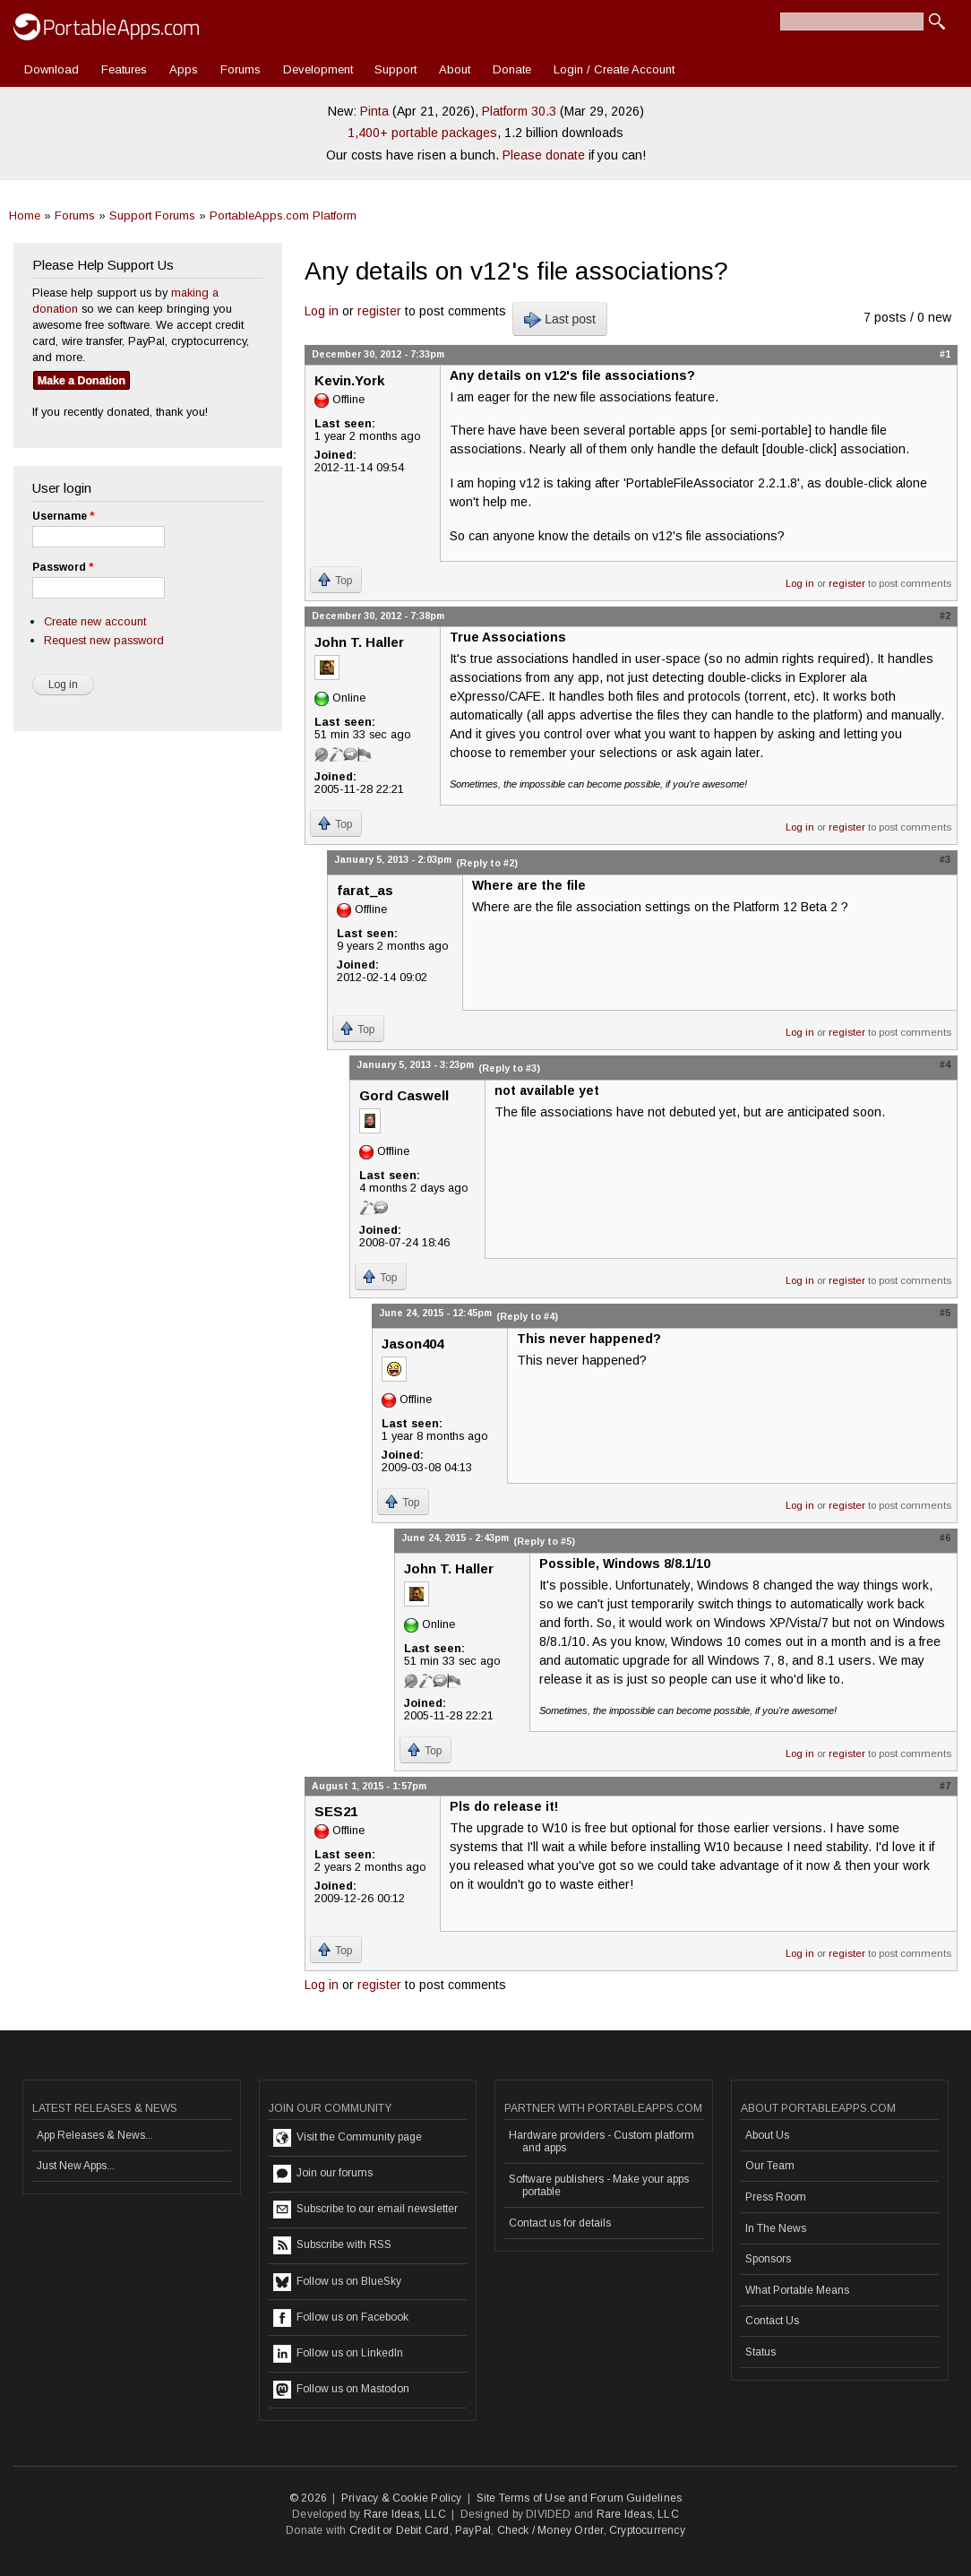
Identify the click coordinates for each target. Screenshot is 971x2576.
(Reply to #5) (544, 1541)
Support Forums (152, 215)
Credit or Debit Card (399, 2530)
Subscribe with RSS (332, 2245)
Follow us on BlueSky (337, 2282)
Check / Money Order (550, 2530)
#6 (945, 1537)
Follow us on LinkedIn (338, 2354)
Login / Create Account (614, 69)
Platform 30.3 (519, 111)
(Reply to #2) (487, 862)
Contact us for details (560, 2223)
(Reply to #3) (509, 1068)
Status (760, 2352)
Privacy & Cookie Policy (401, 2498)
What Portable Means (797, 2290)
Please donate (544, 155)
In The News (775, 2228)
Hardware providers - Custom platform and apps (601, 2141)
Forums (240, 69)
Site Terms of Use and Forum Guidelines (580, 2498)
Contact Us (772, 2320)
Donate (512, 69)
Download (51, 69)
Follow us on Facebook (340, 2318)
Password (62, 567)
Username (63, 516)
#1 (945, 354)
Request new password (104, 640)
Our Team (770, 2165)
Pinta (374, 111)
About (454, 69)
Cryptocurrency (647, 2530)
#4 (945, 1064)
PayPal (473, 2530)
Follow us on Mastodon (341, 2390)
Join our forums (323, 2174)
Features (124, 69)
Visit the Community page (347, 2138)
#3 (945, 859)
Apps (183, 69)
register (379, 311)
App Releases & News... (95, 2135)
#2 (945, 615)
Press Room (775, 2197)
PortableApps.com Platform (283, 215)
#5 (945, 1312)
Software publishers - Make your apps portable (599, 2185)
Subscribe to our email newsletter (365, 2209)
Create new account (95, 621)
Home (24, 215)
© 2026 (308, 2498)
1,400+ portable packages (422, 132)
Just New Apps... (76, 2165)
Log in (322, 311)
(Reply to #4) (527, 1316)
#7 (945, 1785)
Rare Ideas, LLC (405, 2514)
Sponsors (768, 2259)
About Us (767, 2135)
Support (395, 69)
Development (318, 69)
